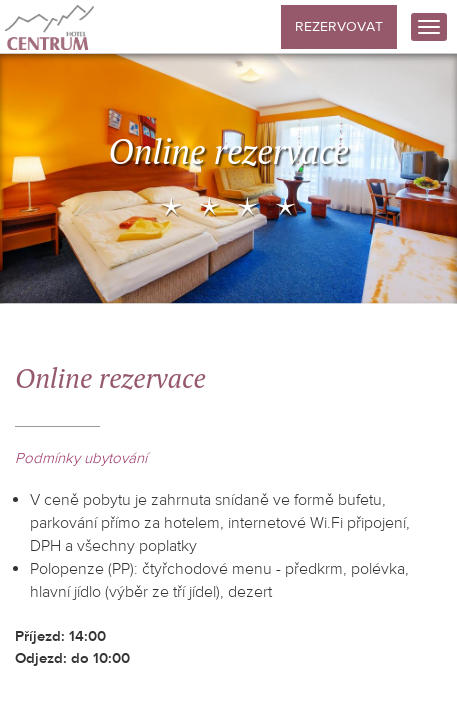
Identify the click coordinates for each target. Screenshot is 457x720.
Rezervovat (339, 27)
